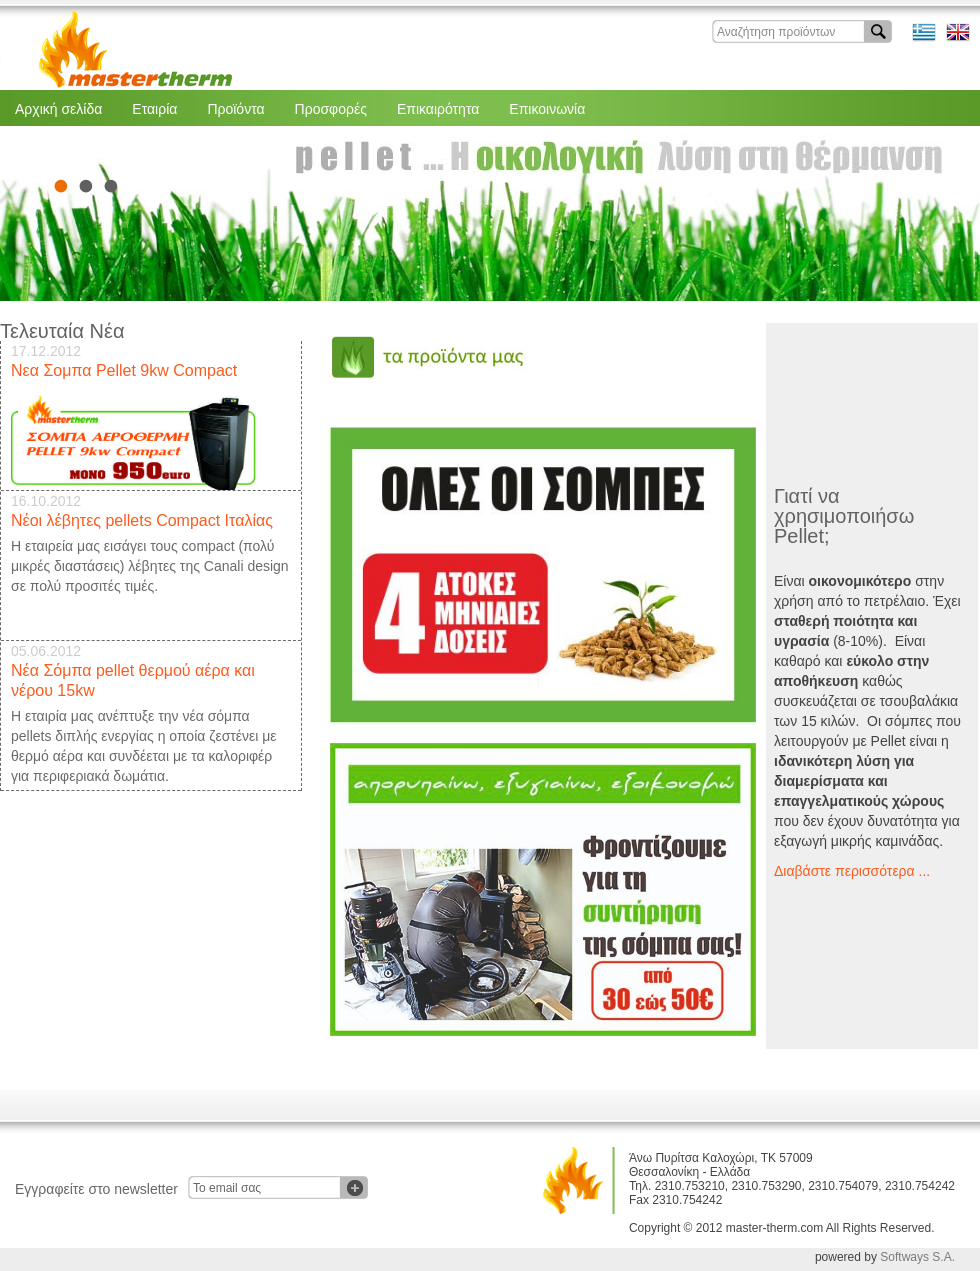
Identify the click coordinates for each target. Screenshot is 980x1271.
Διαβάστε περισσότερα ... (852, 871)
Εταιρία (154, 109)
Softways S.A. (917, 1257)
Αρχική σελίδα (58, 109)
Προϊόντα (235, 109)
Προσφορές (331, 109)
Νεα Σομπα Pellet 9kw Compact (124, 370)
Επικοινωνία (547, 109)
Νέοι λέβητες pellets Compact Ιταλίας (142, 520)
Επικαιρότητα (438, 109)
